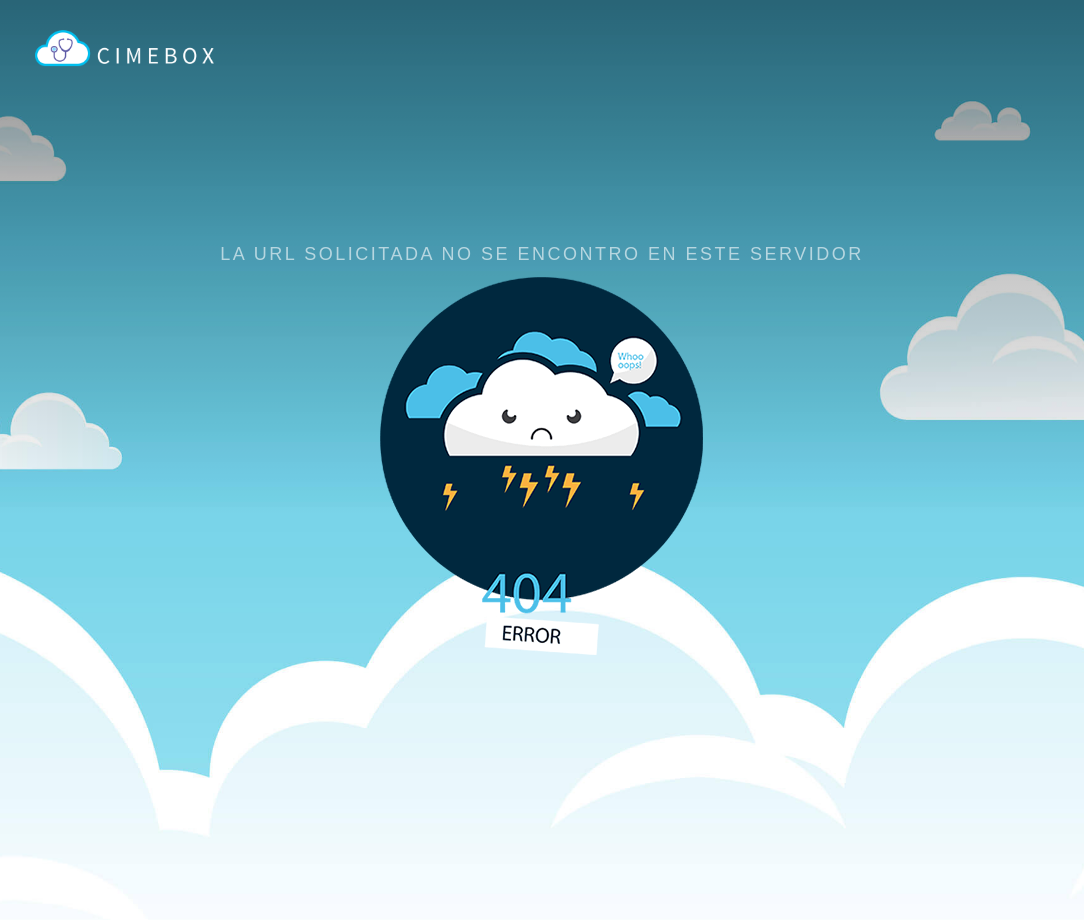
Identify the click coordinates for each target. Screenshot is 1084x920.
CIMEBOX (135, 59)
